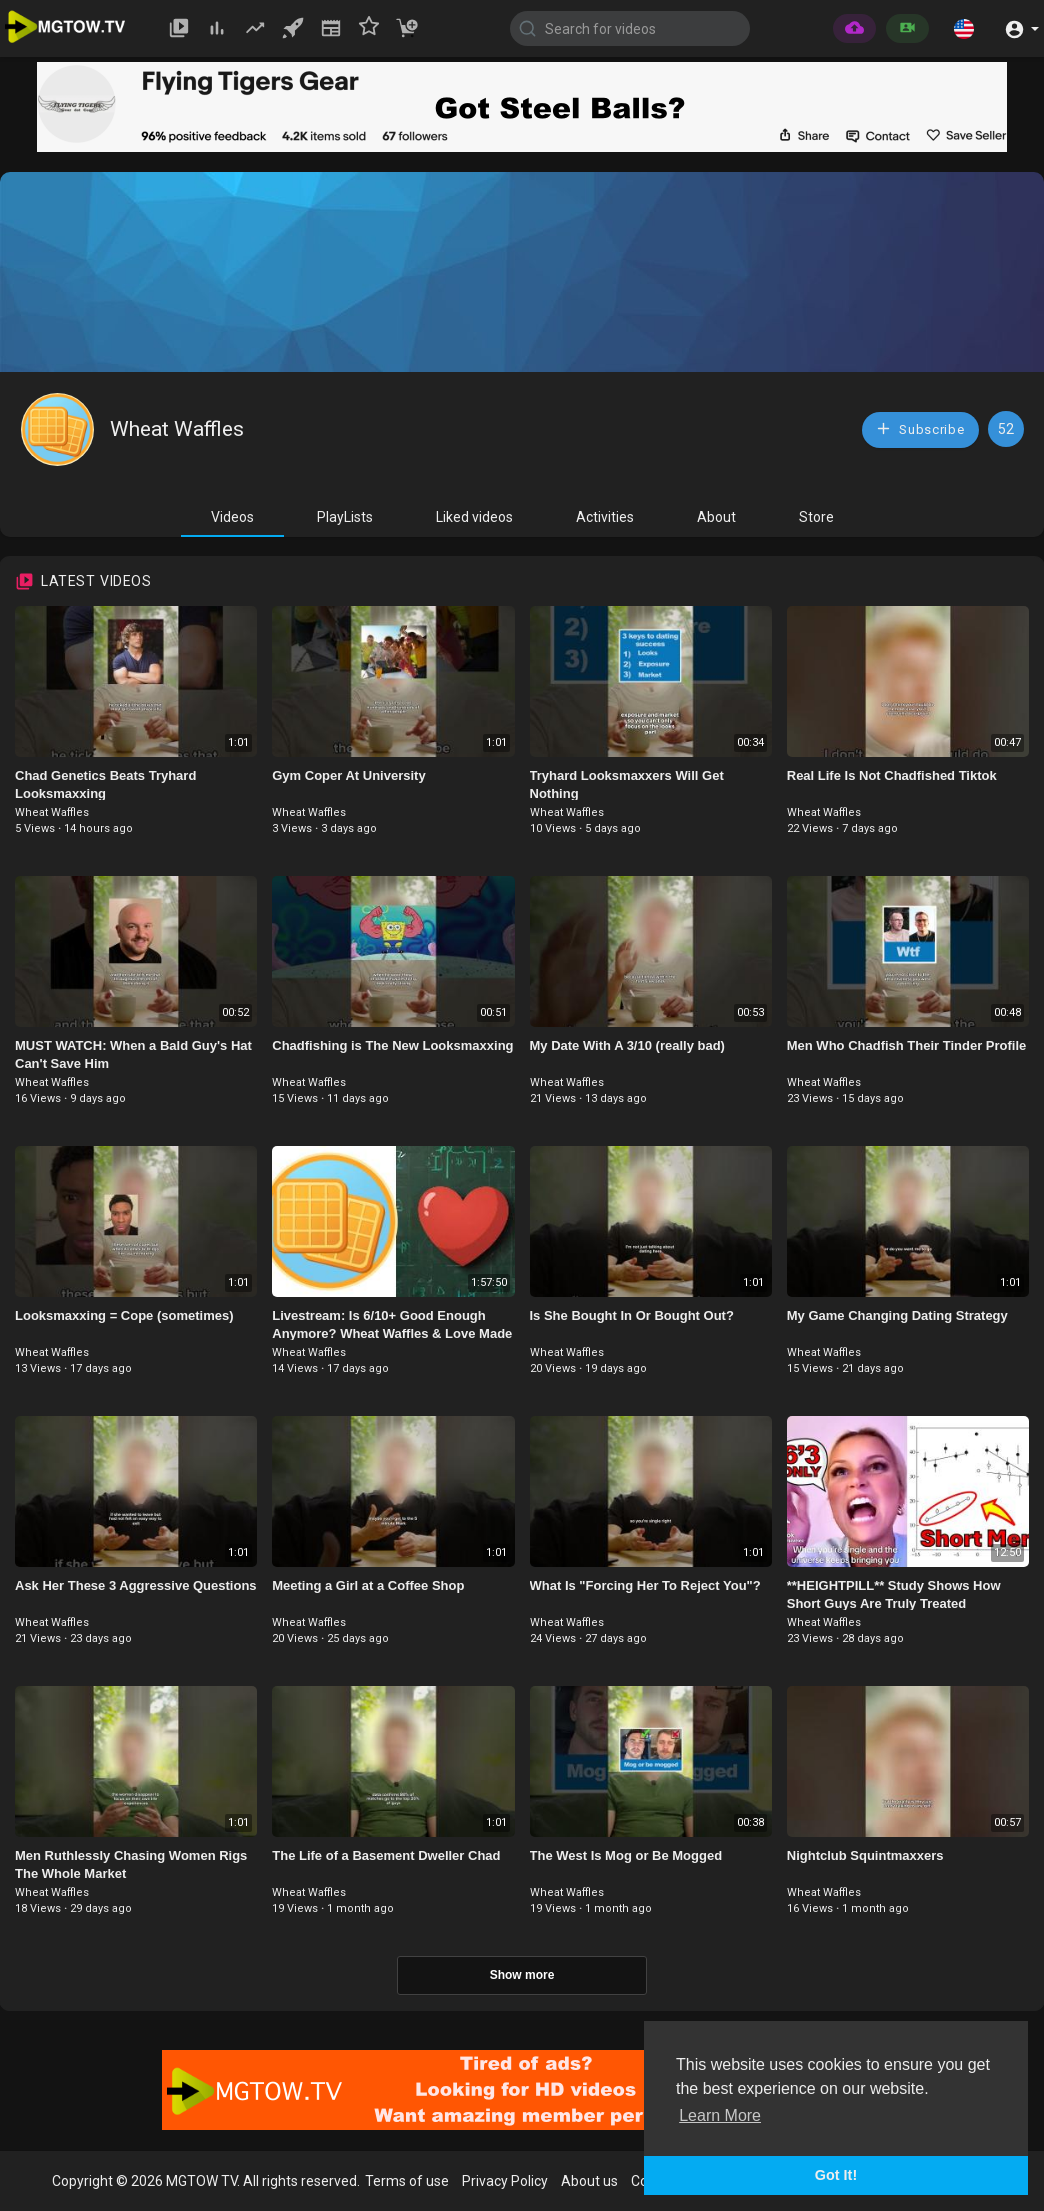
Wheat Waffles (177, 429)
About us (589, 2181)
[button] (964, 28)
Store (816, 517)
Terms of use (407, 2181)
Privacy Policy (505, 2181)
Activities (605, 517)
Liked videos (474, 517)
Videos (232, 517)
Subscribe (920, 428)
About (716, 517)
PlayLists (345, 517)
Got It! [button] (836, 2175)
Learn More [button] (720, 2115)
